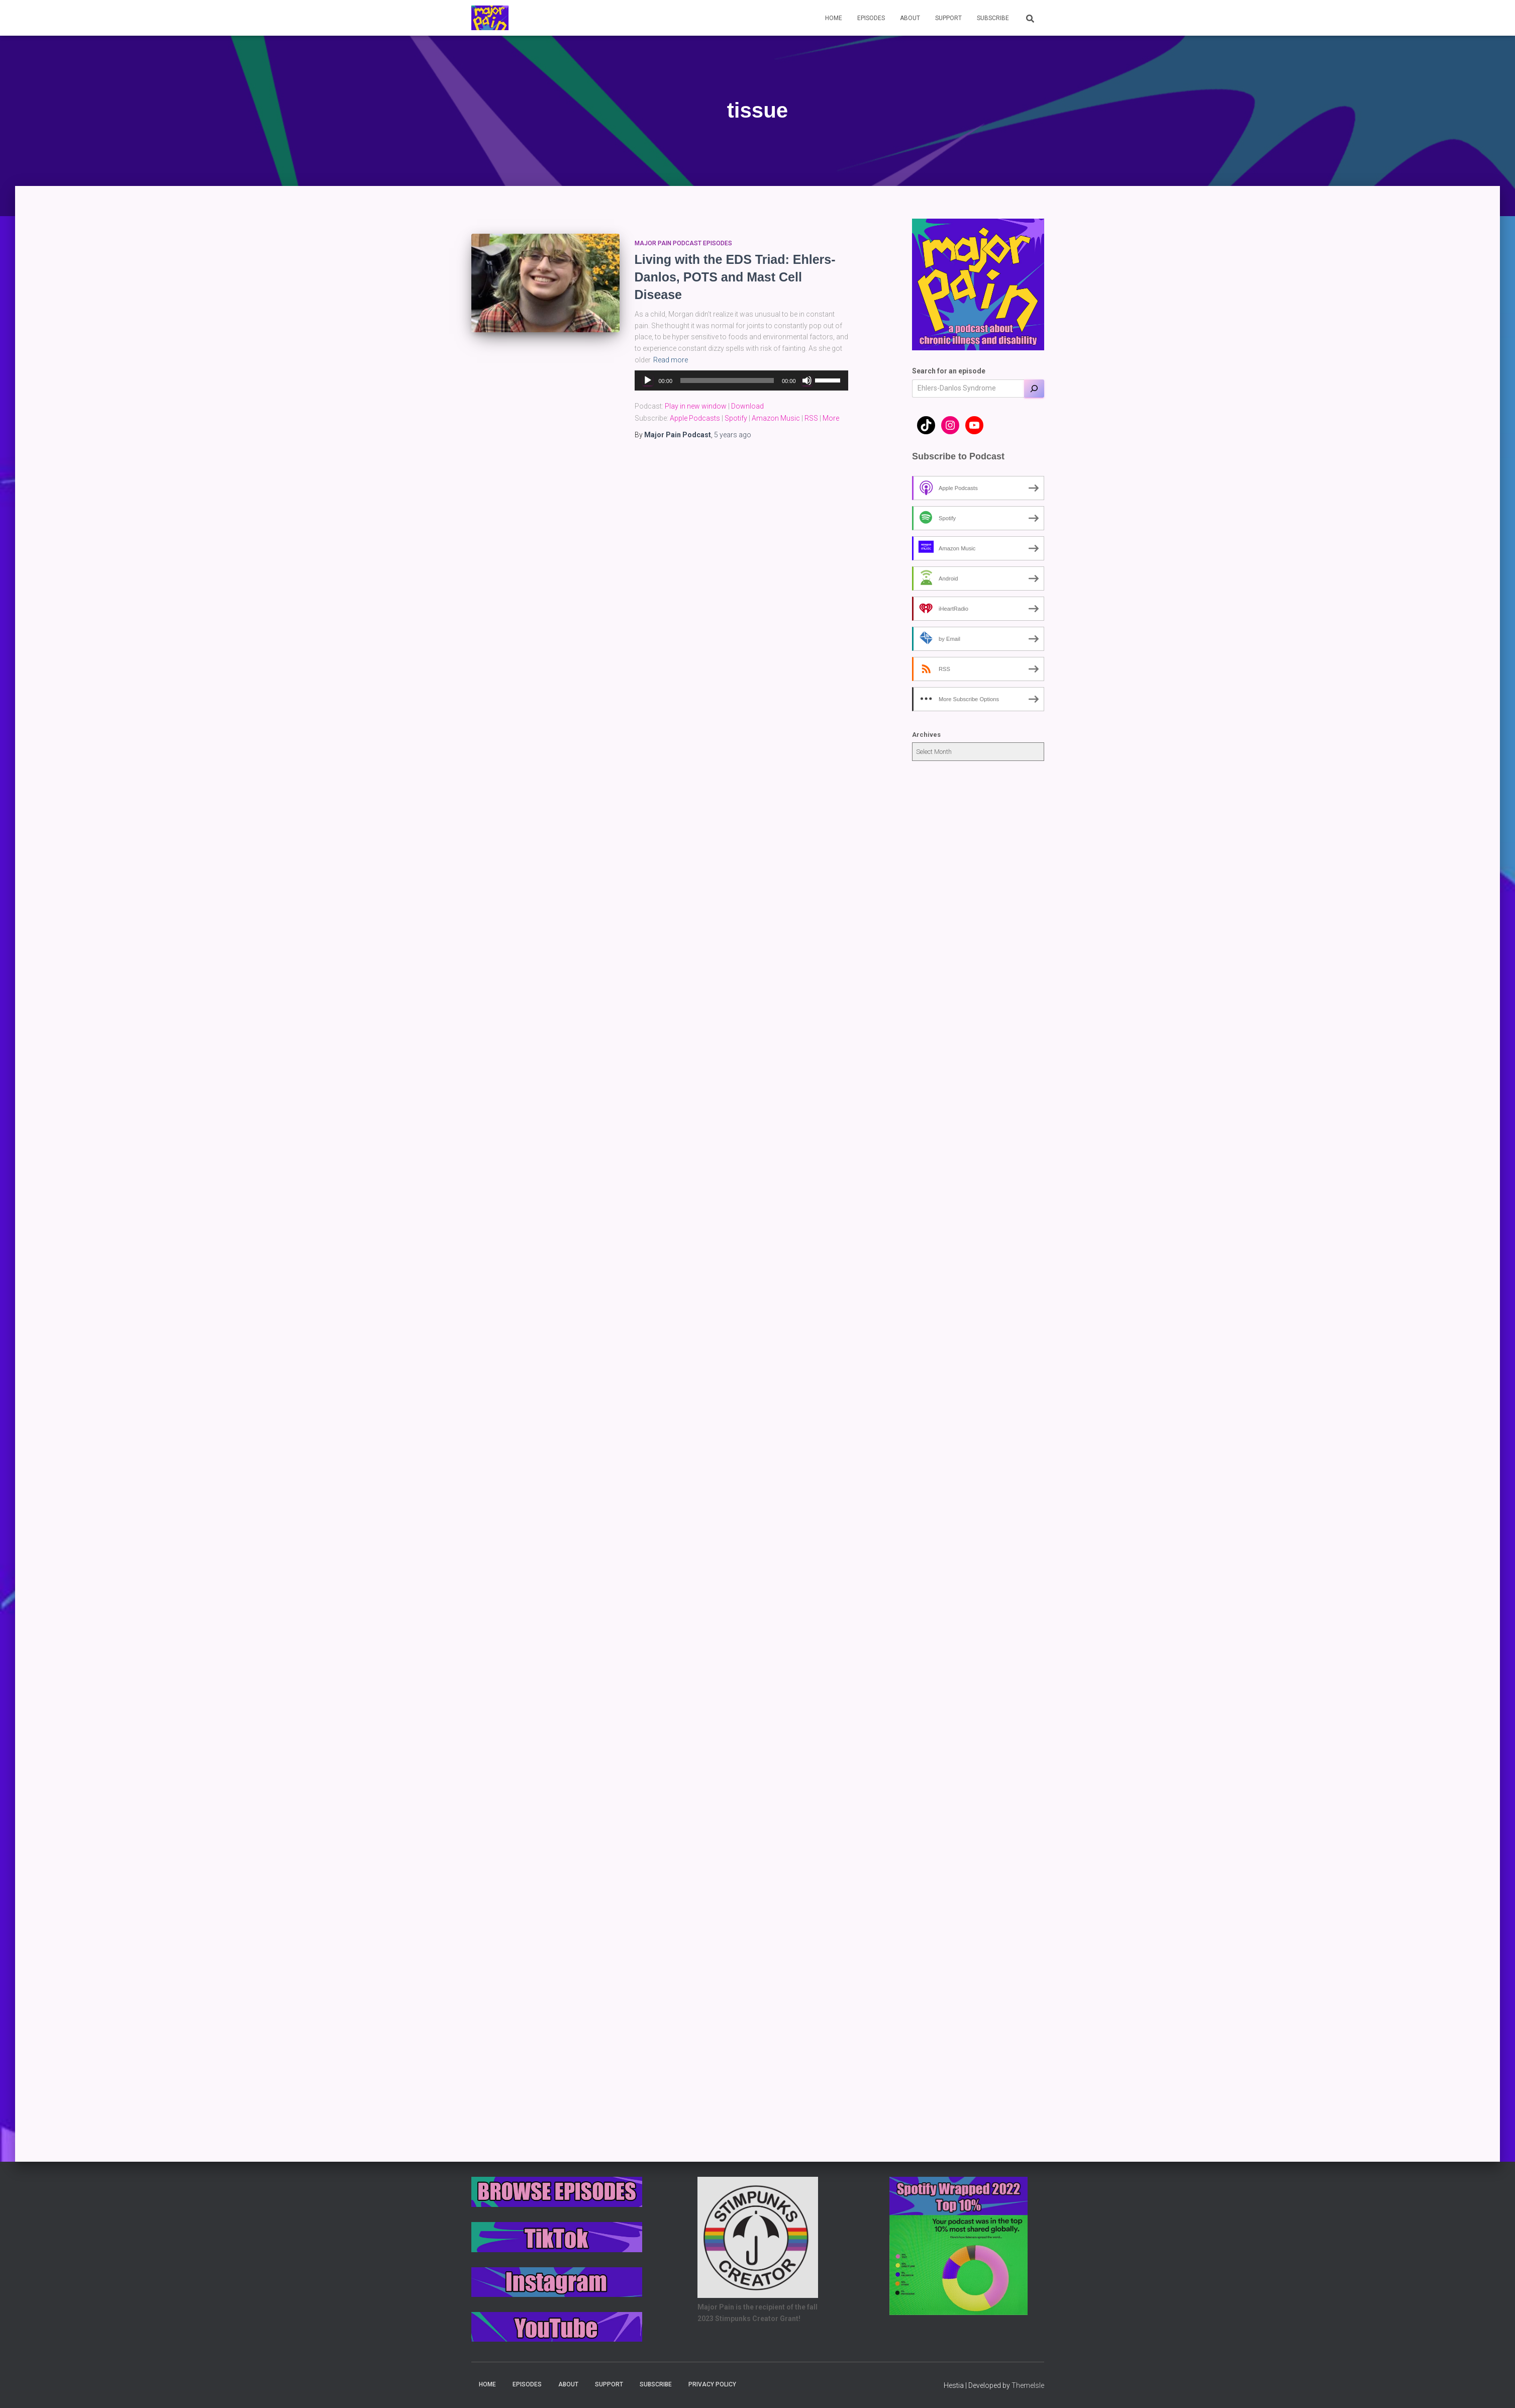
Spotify (736, 418)
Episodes (871, 18)
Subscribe (993, 18)
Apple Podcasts (695, 418)
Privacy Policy (712, 2384)
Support (948, 18)
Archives (926, 734)
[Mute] (807, 380)
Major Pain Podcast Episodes (683, 243)
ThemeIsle (1028, 2385)
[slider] (727, 380)
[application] (741, 380)
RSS (811, 418)
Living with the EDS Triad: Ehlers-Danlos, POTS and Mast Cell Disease (735, 277)
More (831, 418)
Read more (670, 360)
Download (747, 406)
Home (833, 18)
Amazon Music (776, 418)
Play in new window (696, 406)
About (910, 18)
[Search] (1034, 388)
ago (732, 435)
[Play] (648, 380)
